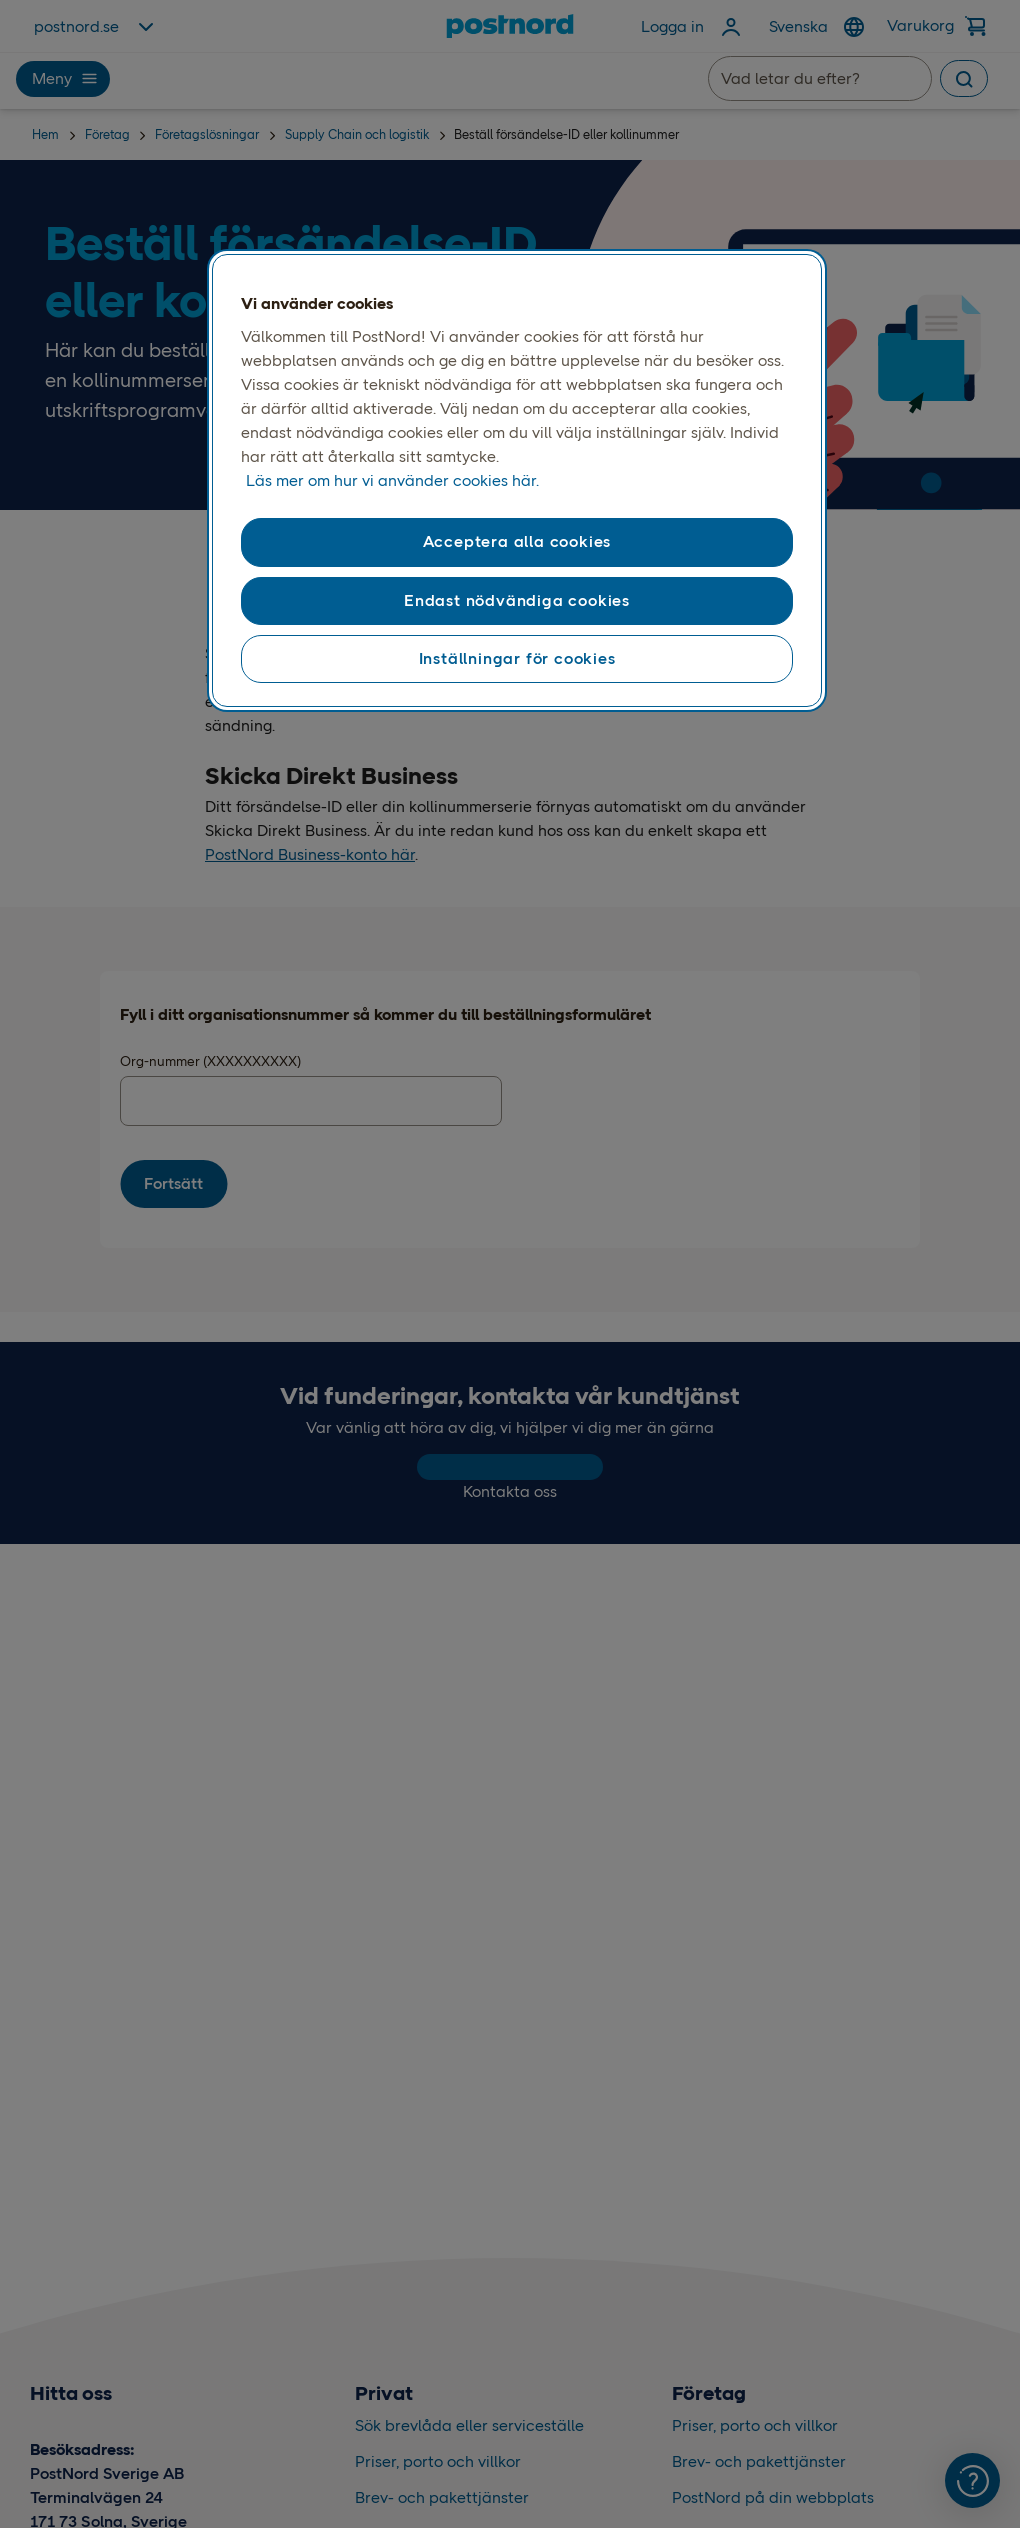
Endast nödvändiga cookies (517, 600)
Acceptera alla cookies (517, 541)
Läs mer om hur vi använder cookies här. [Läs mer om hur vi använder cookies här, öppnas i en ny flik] (392, 480)
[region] (517, 481)
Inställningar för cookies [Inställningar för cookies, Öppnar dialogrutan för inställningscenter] (517, 658)
